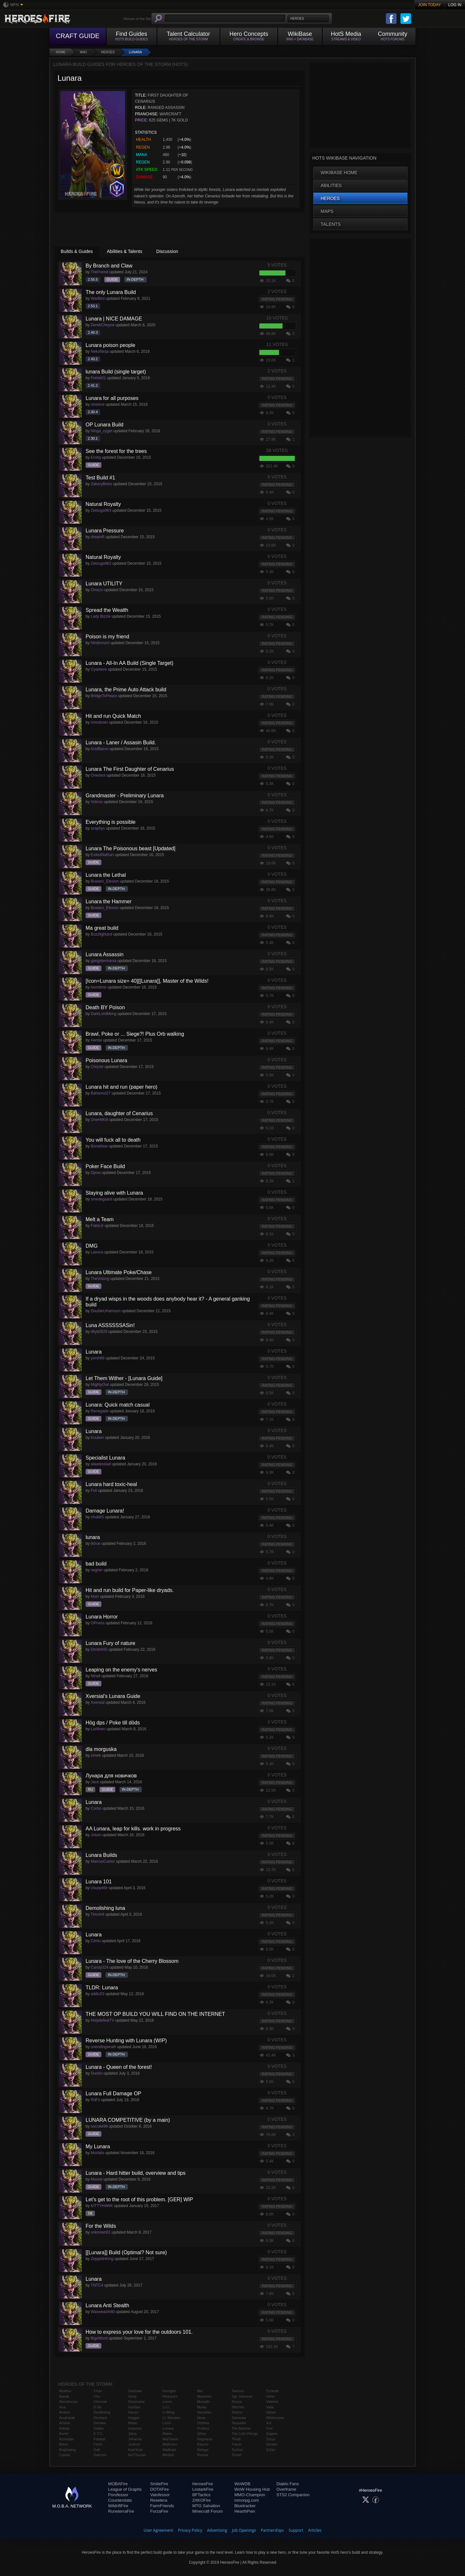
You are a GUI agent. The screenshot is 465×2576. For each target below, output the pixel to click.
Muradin (203, 2401)
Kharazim (170, 2396)
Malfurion (170, 2444)
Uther (270, 2396)
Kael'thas (135, 2450)
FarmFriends (162, 2505)
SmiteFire (159, 2483)
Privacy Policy (190, 2530)
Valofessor (160, 2494)
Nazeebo (204, 2412)
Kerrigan (169, 2391)
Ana (62, 2407)
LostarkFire (202, 2489)
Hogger (134, 2418)
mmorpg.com (246, 2500)
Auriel (63, 2433)
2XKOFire (201, 2500)
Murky (202, 2407)
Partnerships (272, 2530)
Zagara (271, 2433)
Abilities (331, 185)
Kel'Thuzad (137, 2455)
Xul (268, 2423)
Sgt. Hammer (242, 2396)
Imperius (135, 2428)
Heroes (108, 52)
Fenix (98, 2444)
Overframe (286, 2489)
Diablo (99, 2428)
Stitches (238, 2407)
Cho (97, 2396)
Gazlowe (135, 2391)
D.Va (97, 2407)
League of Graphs (125, 2489)
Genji (132, 2396)
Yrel (269, 2428)
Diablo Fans (287, 2483)
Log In (454, 5)
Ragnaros (204, 2439)
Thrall (236, 2439)
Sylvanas (239, 2418)
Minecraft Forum (207, 2511)
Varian (271, 2412)
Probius (203, 2428)
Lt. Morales (171, 2418)
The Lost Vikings (245, 2433)
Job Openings (244, 2530)
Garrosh (100, 2455)
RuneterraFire (121, 2511)
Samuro (238, 2391)
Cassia (64, 2455)
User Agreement (158, 2530)
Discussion (167, 251)
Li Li (166, 2407)
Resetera (158, 2500)
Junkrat (134, 2444)
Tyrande (272, 2391)
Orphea (203, 2423)
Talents (331, 224)
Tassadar (239, 2423)
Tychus (237, 2450)
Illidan (133, 2423)
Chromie (100, 2401)
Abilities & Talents (124, 251)
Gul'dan (134, 2407)
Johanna (135, 2439)
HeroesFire (202, 2483)
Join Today (429, 5)
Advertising (217, 2530)
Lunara (135, 52)
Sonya (237, 2401)
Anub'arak (67, 2418)
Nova (201, 2418)
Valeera (272, 2401)
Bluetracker (245, 2505)
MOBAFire (118, 2483)
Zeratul (271, 2444)
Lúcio (167, 2423)
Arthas (64, 2428)
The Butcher (241, 2428)
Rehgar (203, 2450)
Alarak (64, 2396)
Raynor (202, 2444)
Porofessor (118, 2494)
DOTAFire (159, 2489)
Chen (98, 2391)
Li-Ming (168, 2412)
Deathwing (102, 2412)
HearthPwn (244, 2511)
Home (61, 52)
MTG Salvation (206, 2505)
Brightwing (67, 2450)
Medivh (168, 2455)
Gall (97, 2450)
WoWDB (242, 2483)
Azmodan (66, 2439)
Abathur (65, 2391)
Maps (327, 211)
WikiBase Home (339, 172)
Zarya (270, 2439)
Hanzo (133, 2412)
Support (296, 2530)
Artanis (64, 2423)
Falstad (99, 2439)
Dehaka (100, 2423)
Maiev (167, 2433)
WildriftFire (118, 2505)
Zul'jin (270, 2450)
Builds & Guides (77, 251)
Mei (200, 2391)
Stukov (237, 2412)
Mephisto (204, 2396)
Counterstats (120, 2500)
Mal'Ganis (171, 2439)
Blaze (63, 2444)
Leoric (167, 2401)
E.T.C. (98, 2433)
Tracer (237, 2444)
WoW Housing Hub (252, 2489)
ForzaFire (159, 2511)
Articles (314, 2530)
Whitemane (275, 2418)
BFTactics (201, 2494)
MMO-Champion (249, 2494)
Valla (270, 2407)
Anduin (64, 2412)
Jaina (132, 2433)
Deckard (100, 2418)
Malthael (169, 2450)
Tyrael (236, 2455)
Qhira (201, 2433)
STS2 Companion (293, 2494)
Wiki (83, 52)
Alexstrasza (68, 2401)
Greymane (136, 2401)
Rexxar (202, 2455)
